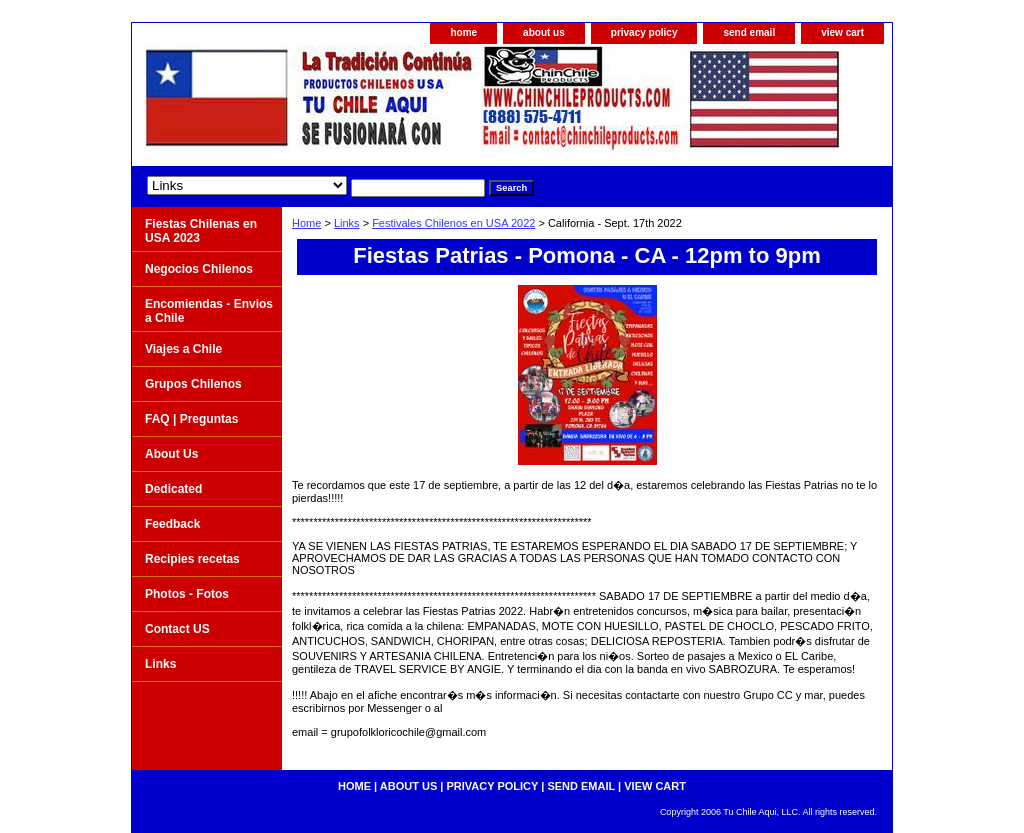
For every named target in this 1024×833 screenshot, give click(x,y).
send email (749, 32)
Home (306, 223)
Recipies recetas (192, 559)
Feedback (172, 524)
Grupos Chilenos (193, 384)
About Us (171, 454)
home (463, 32)
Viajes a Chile (183, 349)
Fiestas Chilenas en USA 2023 (201, 231)
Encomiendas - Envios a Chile (209, 311)
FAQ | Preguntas (191, 419)
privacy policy (644, 32)
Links (347, 223)
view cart (842, 32)
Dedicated (173, 489)
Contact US (177, 629)
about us (544, 32)
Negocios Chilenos (199, 269)
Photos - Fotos (187, 594)
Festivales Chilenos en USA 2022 (453, 223)
